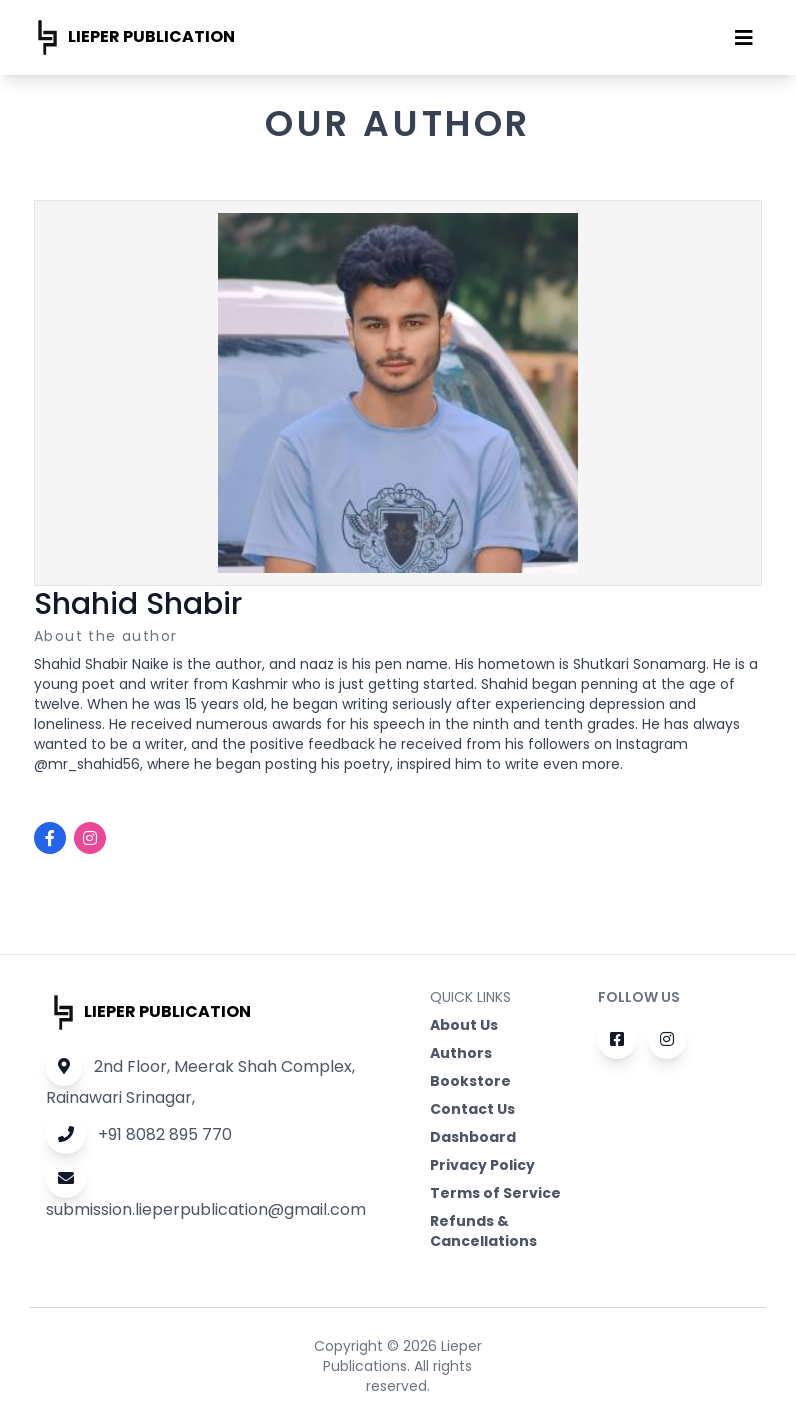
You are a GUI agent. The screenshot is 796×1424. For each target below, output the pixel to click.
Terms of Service (495, 1193)
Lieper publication (132, 37)
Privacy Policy (482, 1165)
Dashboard (473, 1137)
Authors (461, 1053)
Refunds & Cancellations (483, 1231)
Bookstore (470, 1081)
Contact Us (472, 1109)
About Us (464, 1025)
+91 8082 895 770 (139, 1134)
